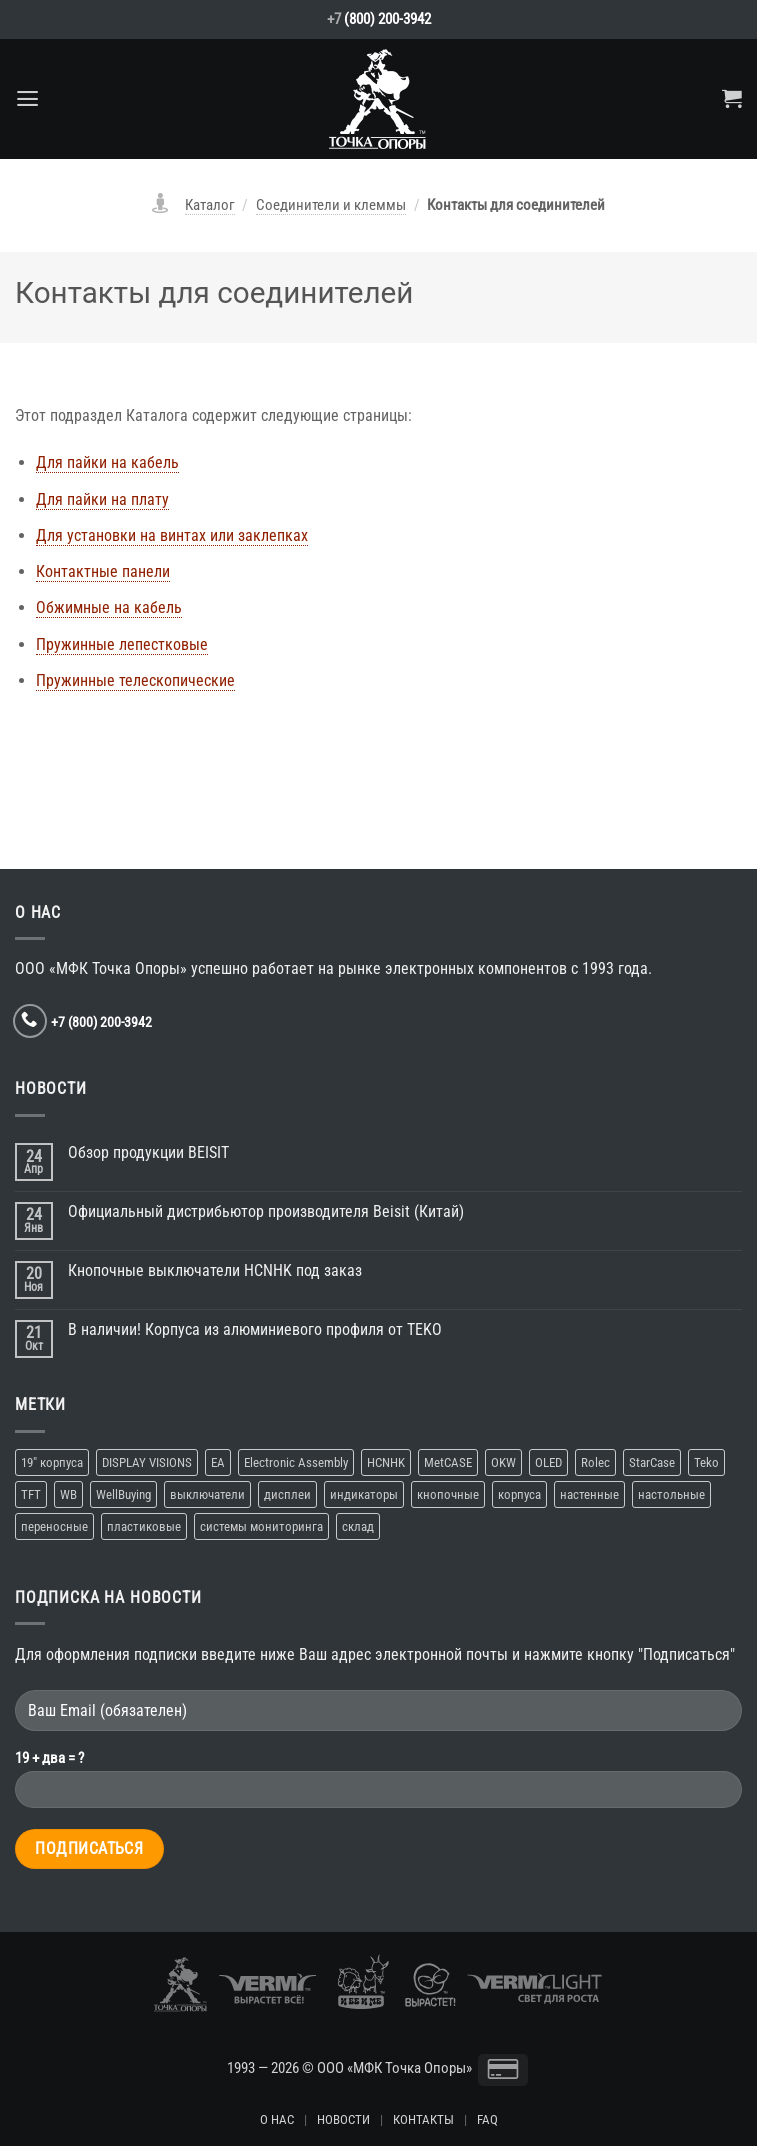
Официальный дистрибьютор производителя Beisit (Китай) (266, 1211)
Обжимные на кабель (109, 607)
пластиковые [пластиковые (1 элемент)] (144, 1526)
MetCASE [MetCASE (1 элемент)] (448, 1462)
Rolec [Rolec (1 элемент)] (595, 1462)
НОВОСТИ (343, 2119)
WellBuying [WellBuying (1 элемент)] (123, 1494)
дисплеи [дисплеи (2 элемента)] (287, 1494)
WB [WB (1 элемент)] (68, 1494)
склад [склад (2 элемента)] (358, 1526)
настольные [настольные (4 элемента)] (671, 1494)
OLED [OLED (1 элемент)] (548, 1462)
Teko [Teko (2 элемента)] (706, 1462)
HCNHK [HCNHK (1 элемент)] (386, 1462)
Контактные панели (103, 571)
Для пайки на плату (102, 499)
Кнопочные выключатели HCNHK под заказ (215, 1270)
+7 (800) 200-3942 (101, 1022)
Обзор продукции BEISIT (148, 1152)
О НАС (277, 2119)
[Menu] (27, 99)
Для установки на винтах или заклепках (172, 535)
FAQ (487, 2119)
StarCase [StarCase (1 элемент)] (652, 1462)
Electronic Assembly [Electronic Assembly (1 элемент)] (296, 1462)
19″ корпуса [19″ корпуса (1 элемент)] (52, 1462)
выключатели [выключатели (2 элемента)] (207, 1494)
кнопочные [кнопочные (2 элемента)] (448, 1494)
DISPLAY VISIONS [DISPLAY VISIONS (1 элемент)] (147, 1462)
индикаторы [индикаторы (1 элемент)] (364, 1494)
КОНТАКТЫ (423, 2119)
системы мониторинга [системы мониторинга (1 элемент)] (261, 1526)
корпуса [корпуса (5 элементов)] (519, 1494)
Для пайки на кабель (107, 462)
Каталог (210, 205)
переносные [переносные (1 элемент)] (54, 1526)
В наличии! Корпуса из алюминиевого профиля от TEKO (255, 1329)
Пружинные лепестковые (122, 644)
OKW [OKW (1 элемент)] (503, 1462)
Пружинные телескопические (135, 680)
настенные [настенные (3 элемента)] (589, 1494)
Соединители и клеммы (331, 205)
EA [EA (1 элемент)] (218, 1462)
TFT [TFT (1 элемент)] (31, 1494)
